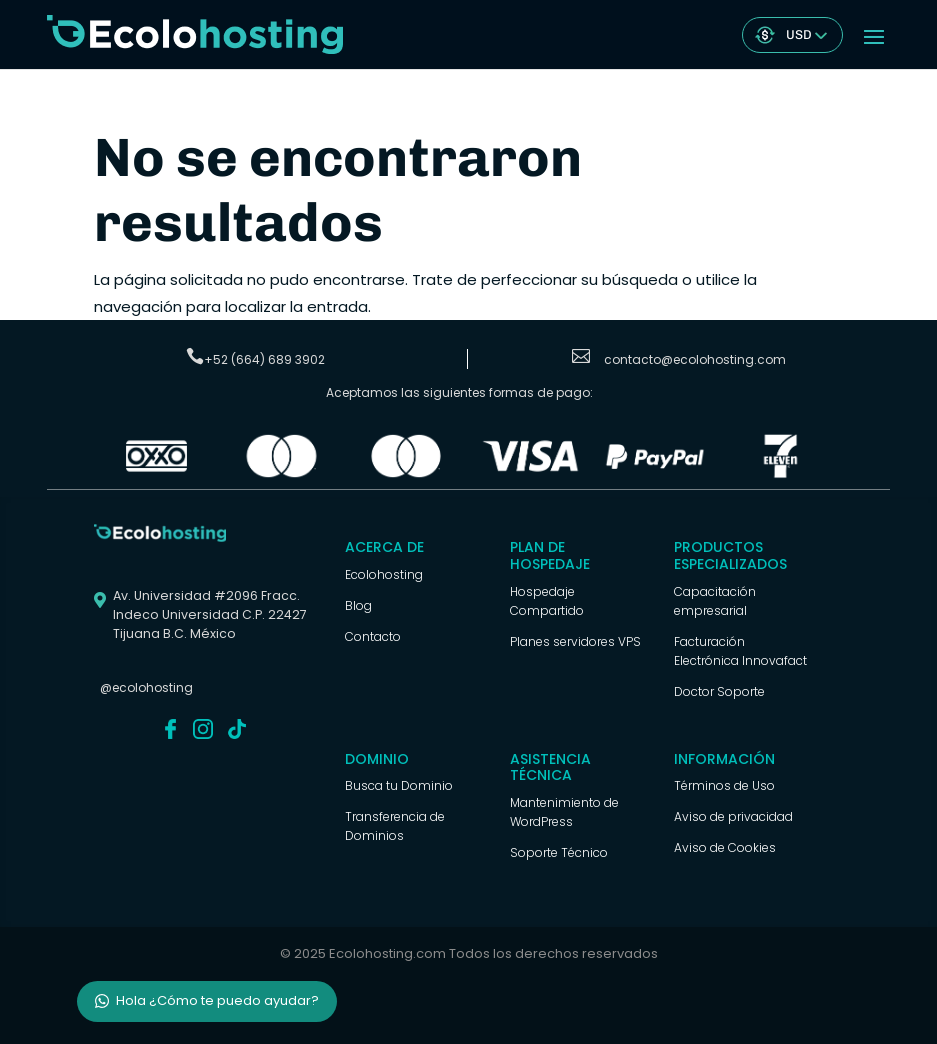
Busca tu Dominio (399, 785)
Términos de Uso (724, 785)
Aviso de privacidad (733, 816)
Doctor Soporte (719, 691)
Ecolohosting (384, 574)
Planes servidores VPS (575, 641)
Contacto (373, 636)
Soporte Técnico (559, 852)
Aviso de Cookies (725, 847)
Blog (358, 605)
